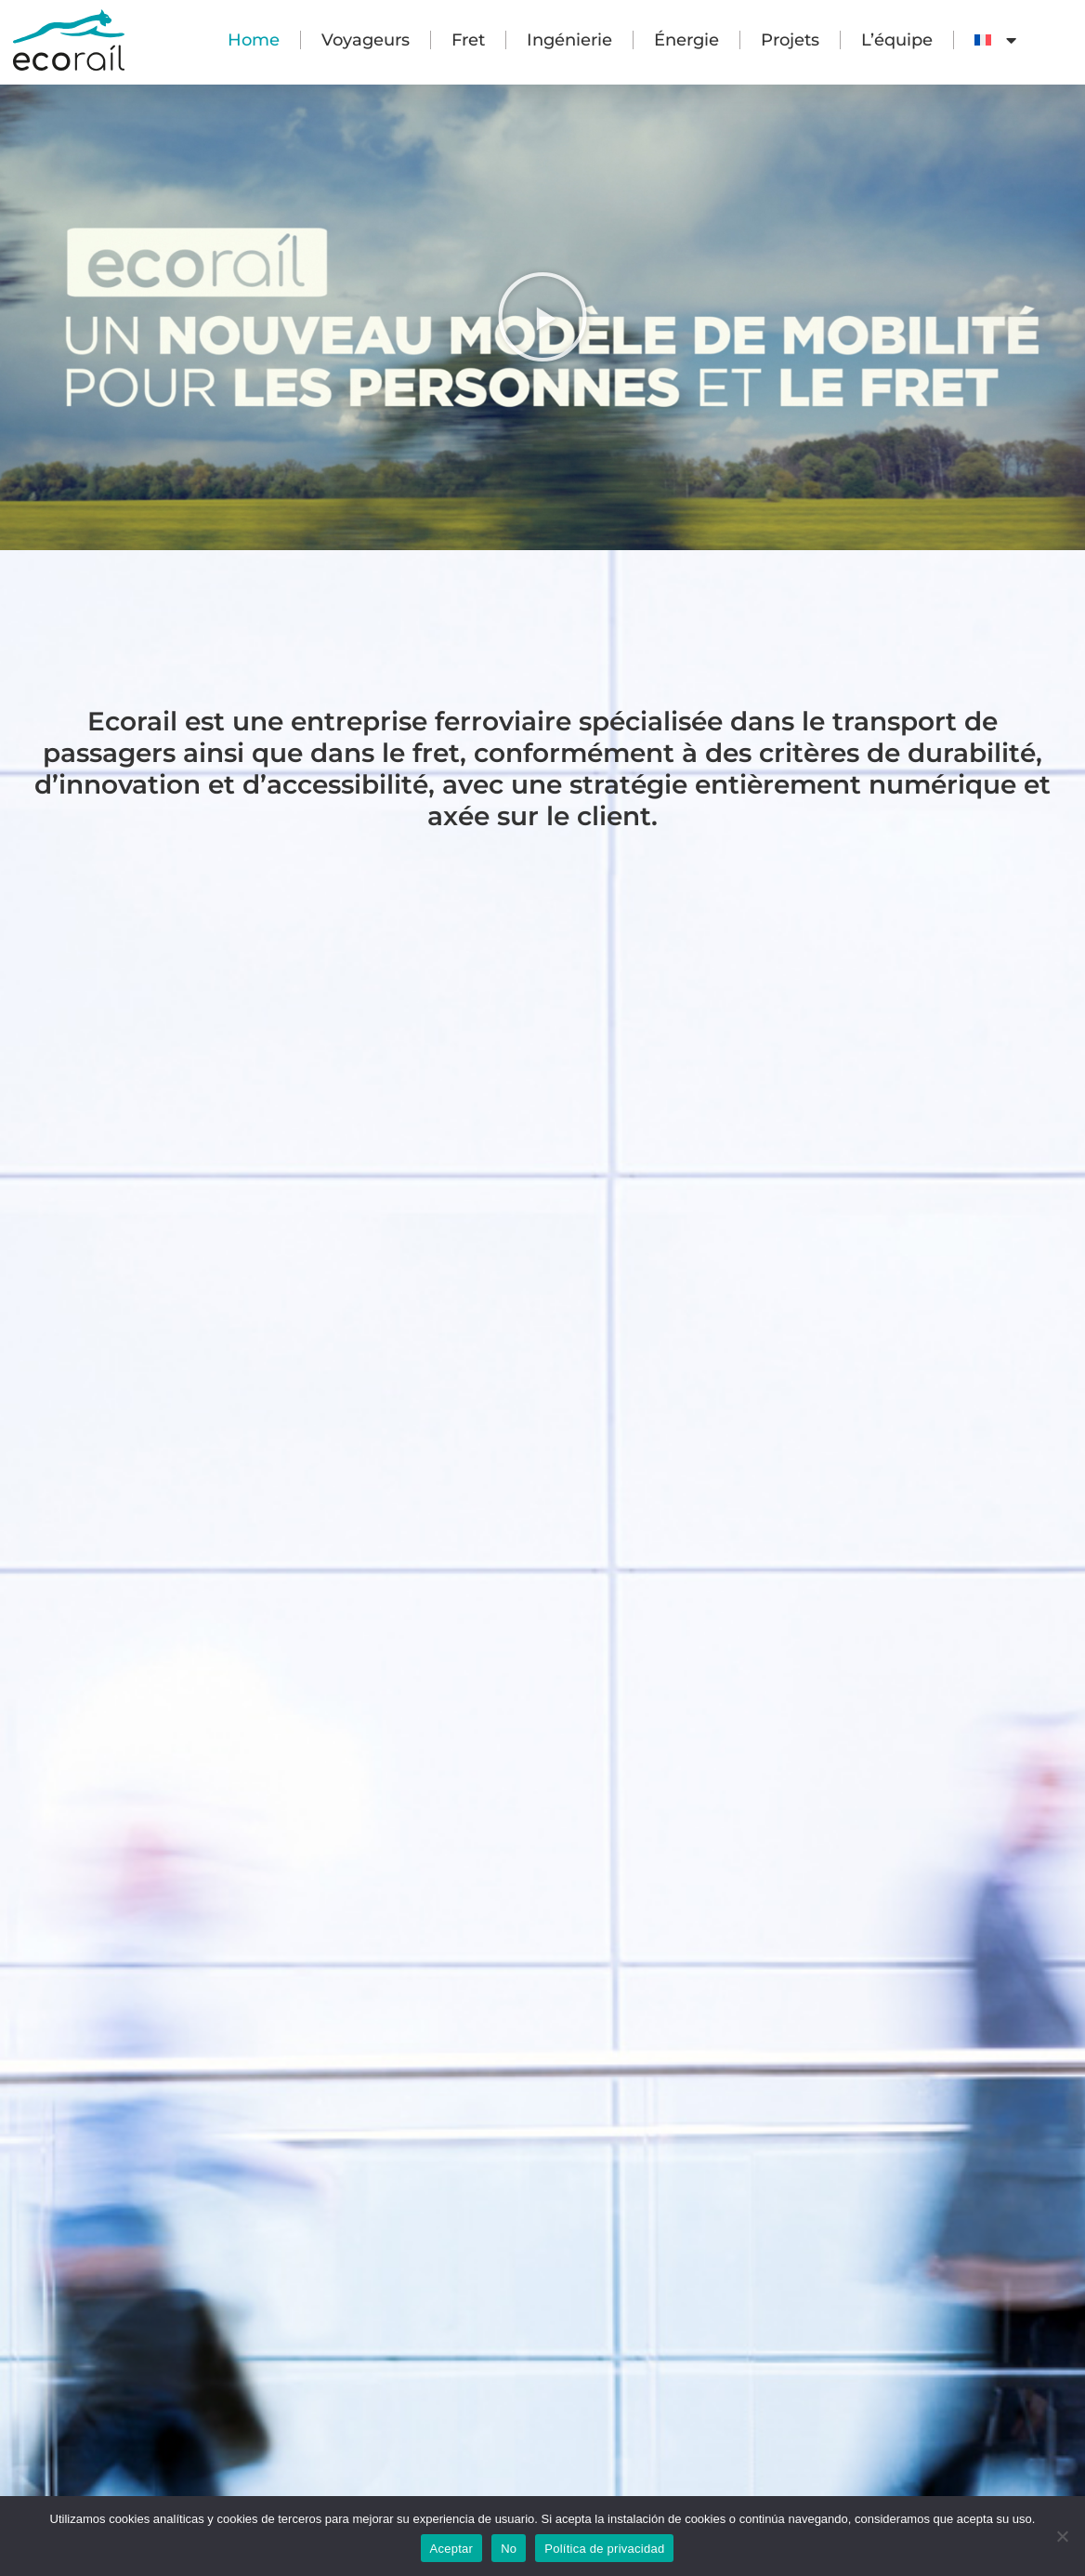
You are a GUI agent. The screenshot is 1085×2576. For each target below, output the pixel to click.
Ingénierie (569, 40)
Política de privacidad (604, 2549)
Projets (790, 40)
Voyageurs (365, 40)
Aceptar (452, 2549)
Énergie (686, 40)
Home (254, 40)
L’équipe (897, 40)
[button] (542, 316)
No (508, 2549)
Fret (468, 40)
